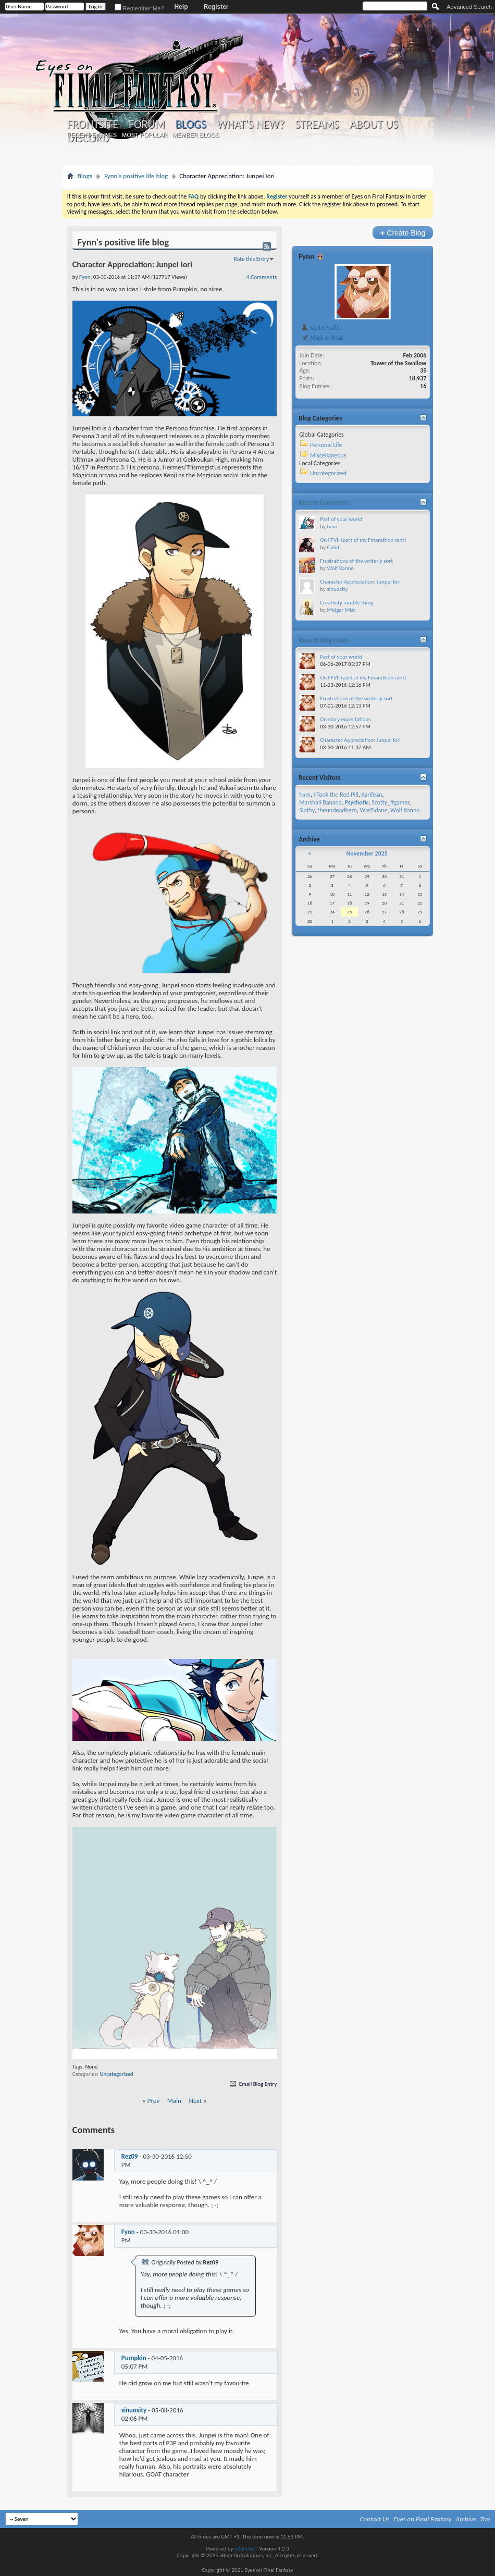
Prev (153, 2100)
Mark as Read (322, 337)
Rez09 (129, 2156)
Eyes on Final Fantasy (423, 2519)
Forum (147, 124)
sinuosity (133, 2410)
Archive (466, 2519)
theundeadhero (337, 810)
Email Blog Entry (252, 2083)
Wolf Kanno (340, 568)
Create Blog (403, 232)
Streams (317, 124)
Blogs (191, 124)
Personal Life (326, 445)
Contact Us (375, 2519)
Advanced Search (469, 7)
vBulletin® (246, 2548)
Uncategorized (116, 2074)
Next (195, 2100)
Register (215, 6)
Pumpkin (133, 2358)
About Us (374, 124)
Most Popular (144, 135)
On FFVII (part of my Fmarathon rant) (363, 540)
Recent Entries (92, 135)
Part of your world (341, 519)
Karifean (371, 794)
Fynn (128, 2232)
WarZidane (374, 810)
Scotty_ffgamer (390, 802)
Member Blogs (195, 135)
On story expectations (345, 719)
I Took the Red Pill (336, 794)
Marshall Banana (320, 802)
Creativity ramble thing (346, 602)
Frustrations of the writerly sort (356, 561)
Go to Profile (321, 327)
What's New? (250, 124)
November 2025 (366, 853)
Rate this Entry (251, 259)
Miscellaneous (328, 455)
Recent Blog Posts (323, 640)
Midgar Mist (341, 609)
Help (181, 6)
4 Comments (261, 277)
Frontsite (92, 124)
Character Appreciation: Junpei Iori (360, 581)
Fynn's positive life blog (136, 176)
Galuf (333, 547)
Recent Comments (324, 502)
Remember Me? (139, 8)
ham (332, 526)
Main (174, 2100)
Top (485, 2519)
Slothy (306, 810)
